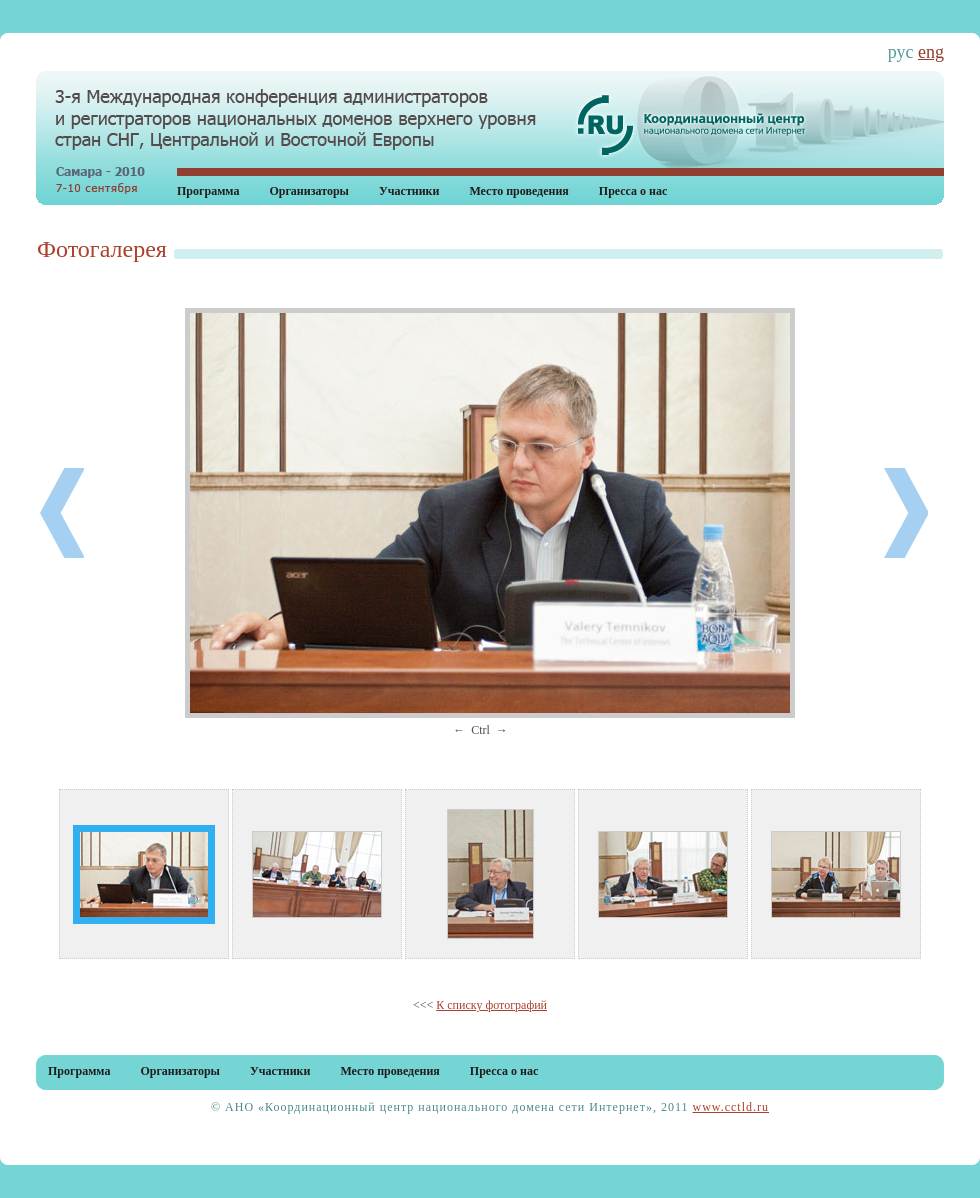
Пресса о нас (633, 191)
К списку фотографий (491, 1005)
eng (931, 52)
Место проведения (518, 191)
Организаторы (309, 191)
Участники (409, 191)
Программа (208, 191)
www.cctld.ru (731, 1107)
